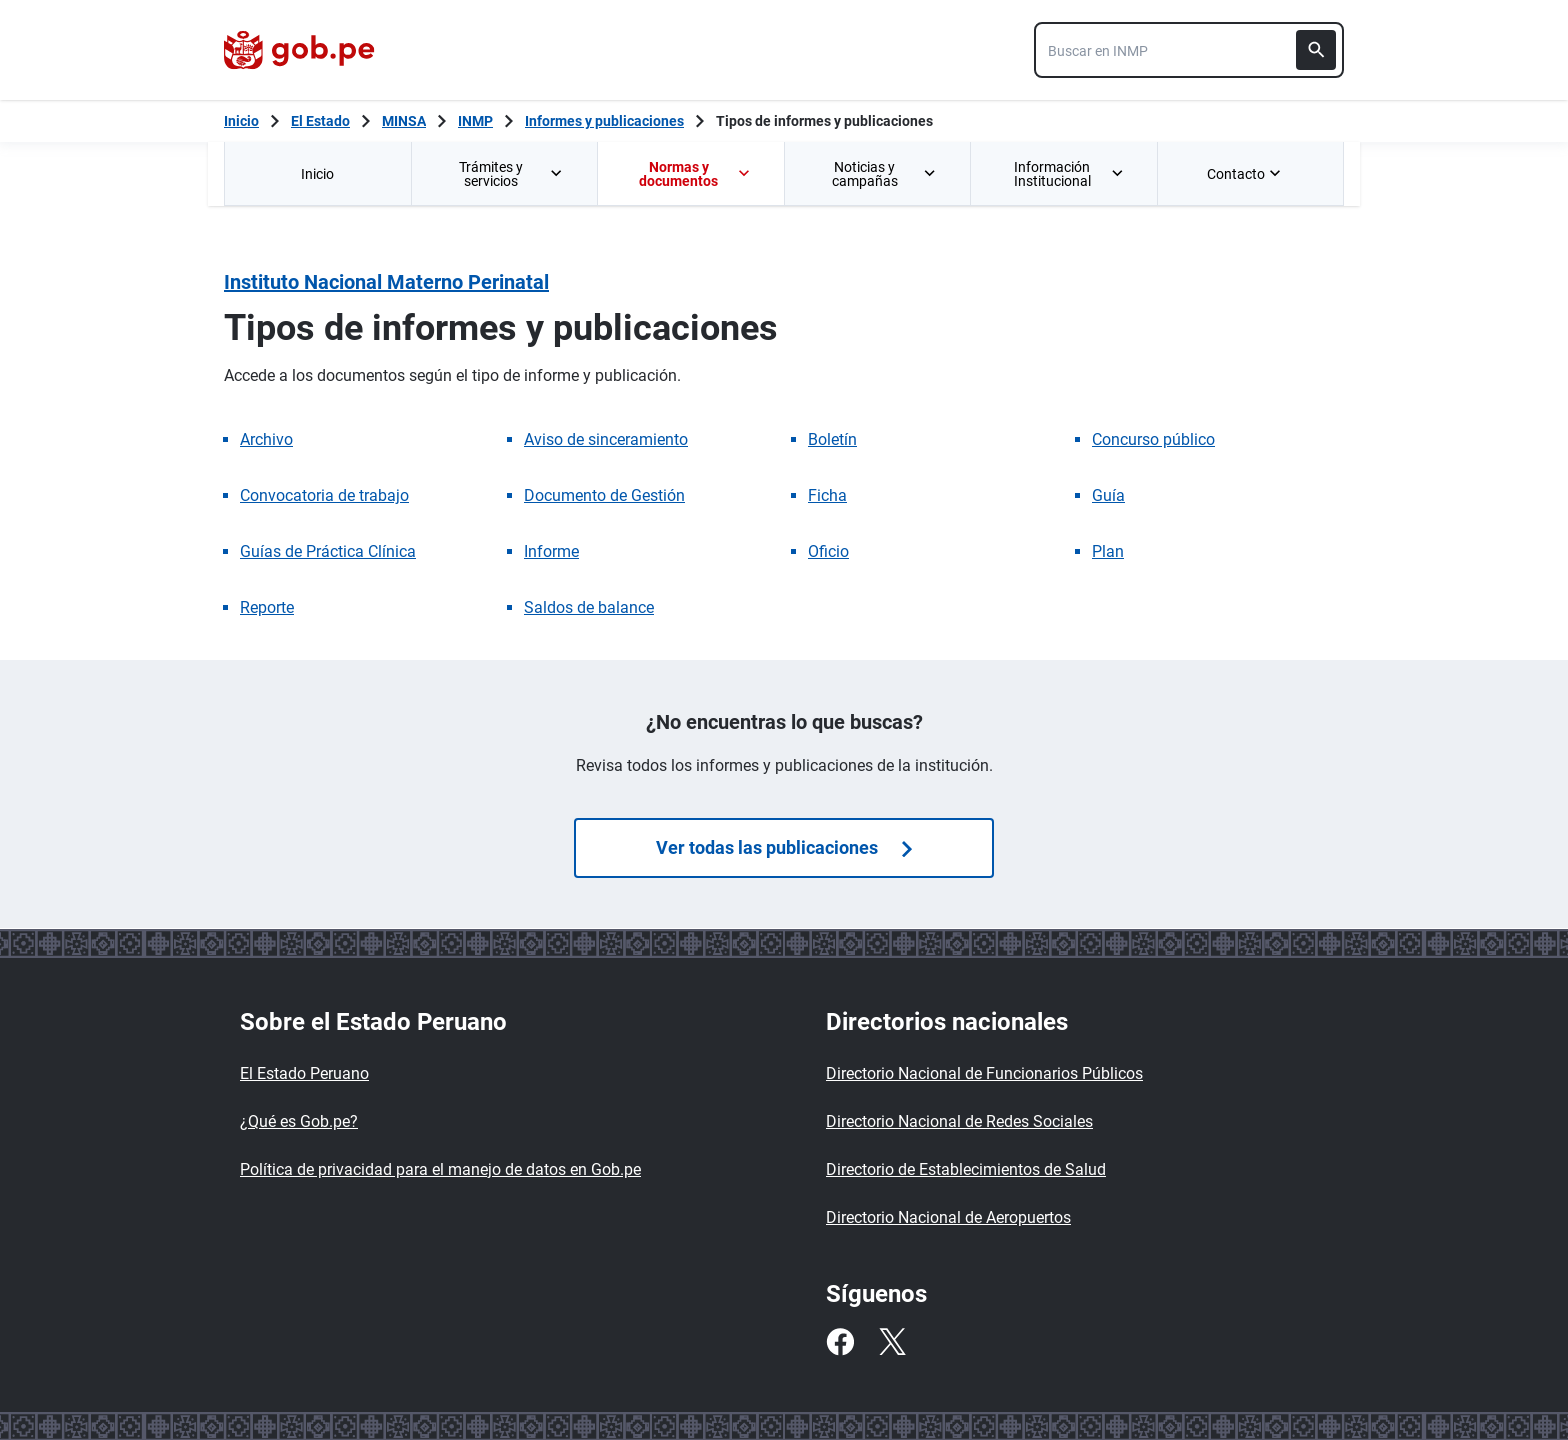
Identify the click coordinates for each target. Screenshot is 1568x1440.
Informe (551, 551)
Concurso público (1153, 439)
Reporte (267, 607)
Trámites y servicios (512, 174)
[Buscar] (1316, 50)
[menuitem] (317, 173)
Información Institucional (1069, 174)
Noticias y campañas (885, 174)
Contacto (1246, 174)
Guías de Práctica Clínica (328, 551)
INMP (475, 121)
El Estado (320, 121)
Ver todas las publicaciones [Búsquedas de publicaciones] (784, 847)
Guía (1108, 495)
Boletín (832, 439)
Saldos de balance (589, 607)
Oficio (828, 551)
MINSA (404, 121)
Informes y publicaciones (604, 121)
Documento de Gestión (604, 495)
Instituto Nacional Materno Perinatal (386, 282)
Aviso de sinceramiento (606, 439)
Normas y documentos (695, 174)
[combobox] (1189, 50)
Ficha (827, 495)
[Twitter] (892, 1342)
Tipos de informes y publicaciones (824, 121)
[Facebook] (840, 1342)
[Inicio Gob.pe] (241, 121)
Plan (1108, 551)
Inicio (317, 174)
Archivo (266, 439)
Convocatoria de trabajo (324, 495)
